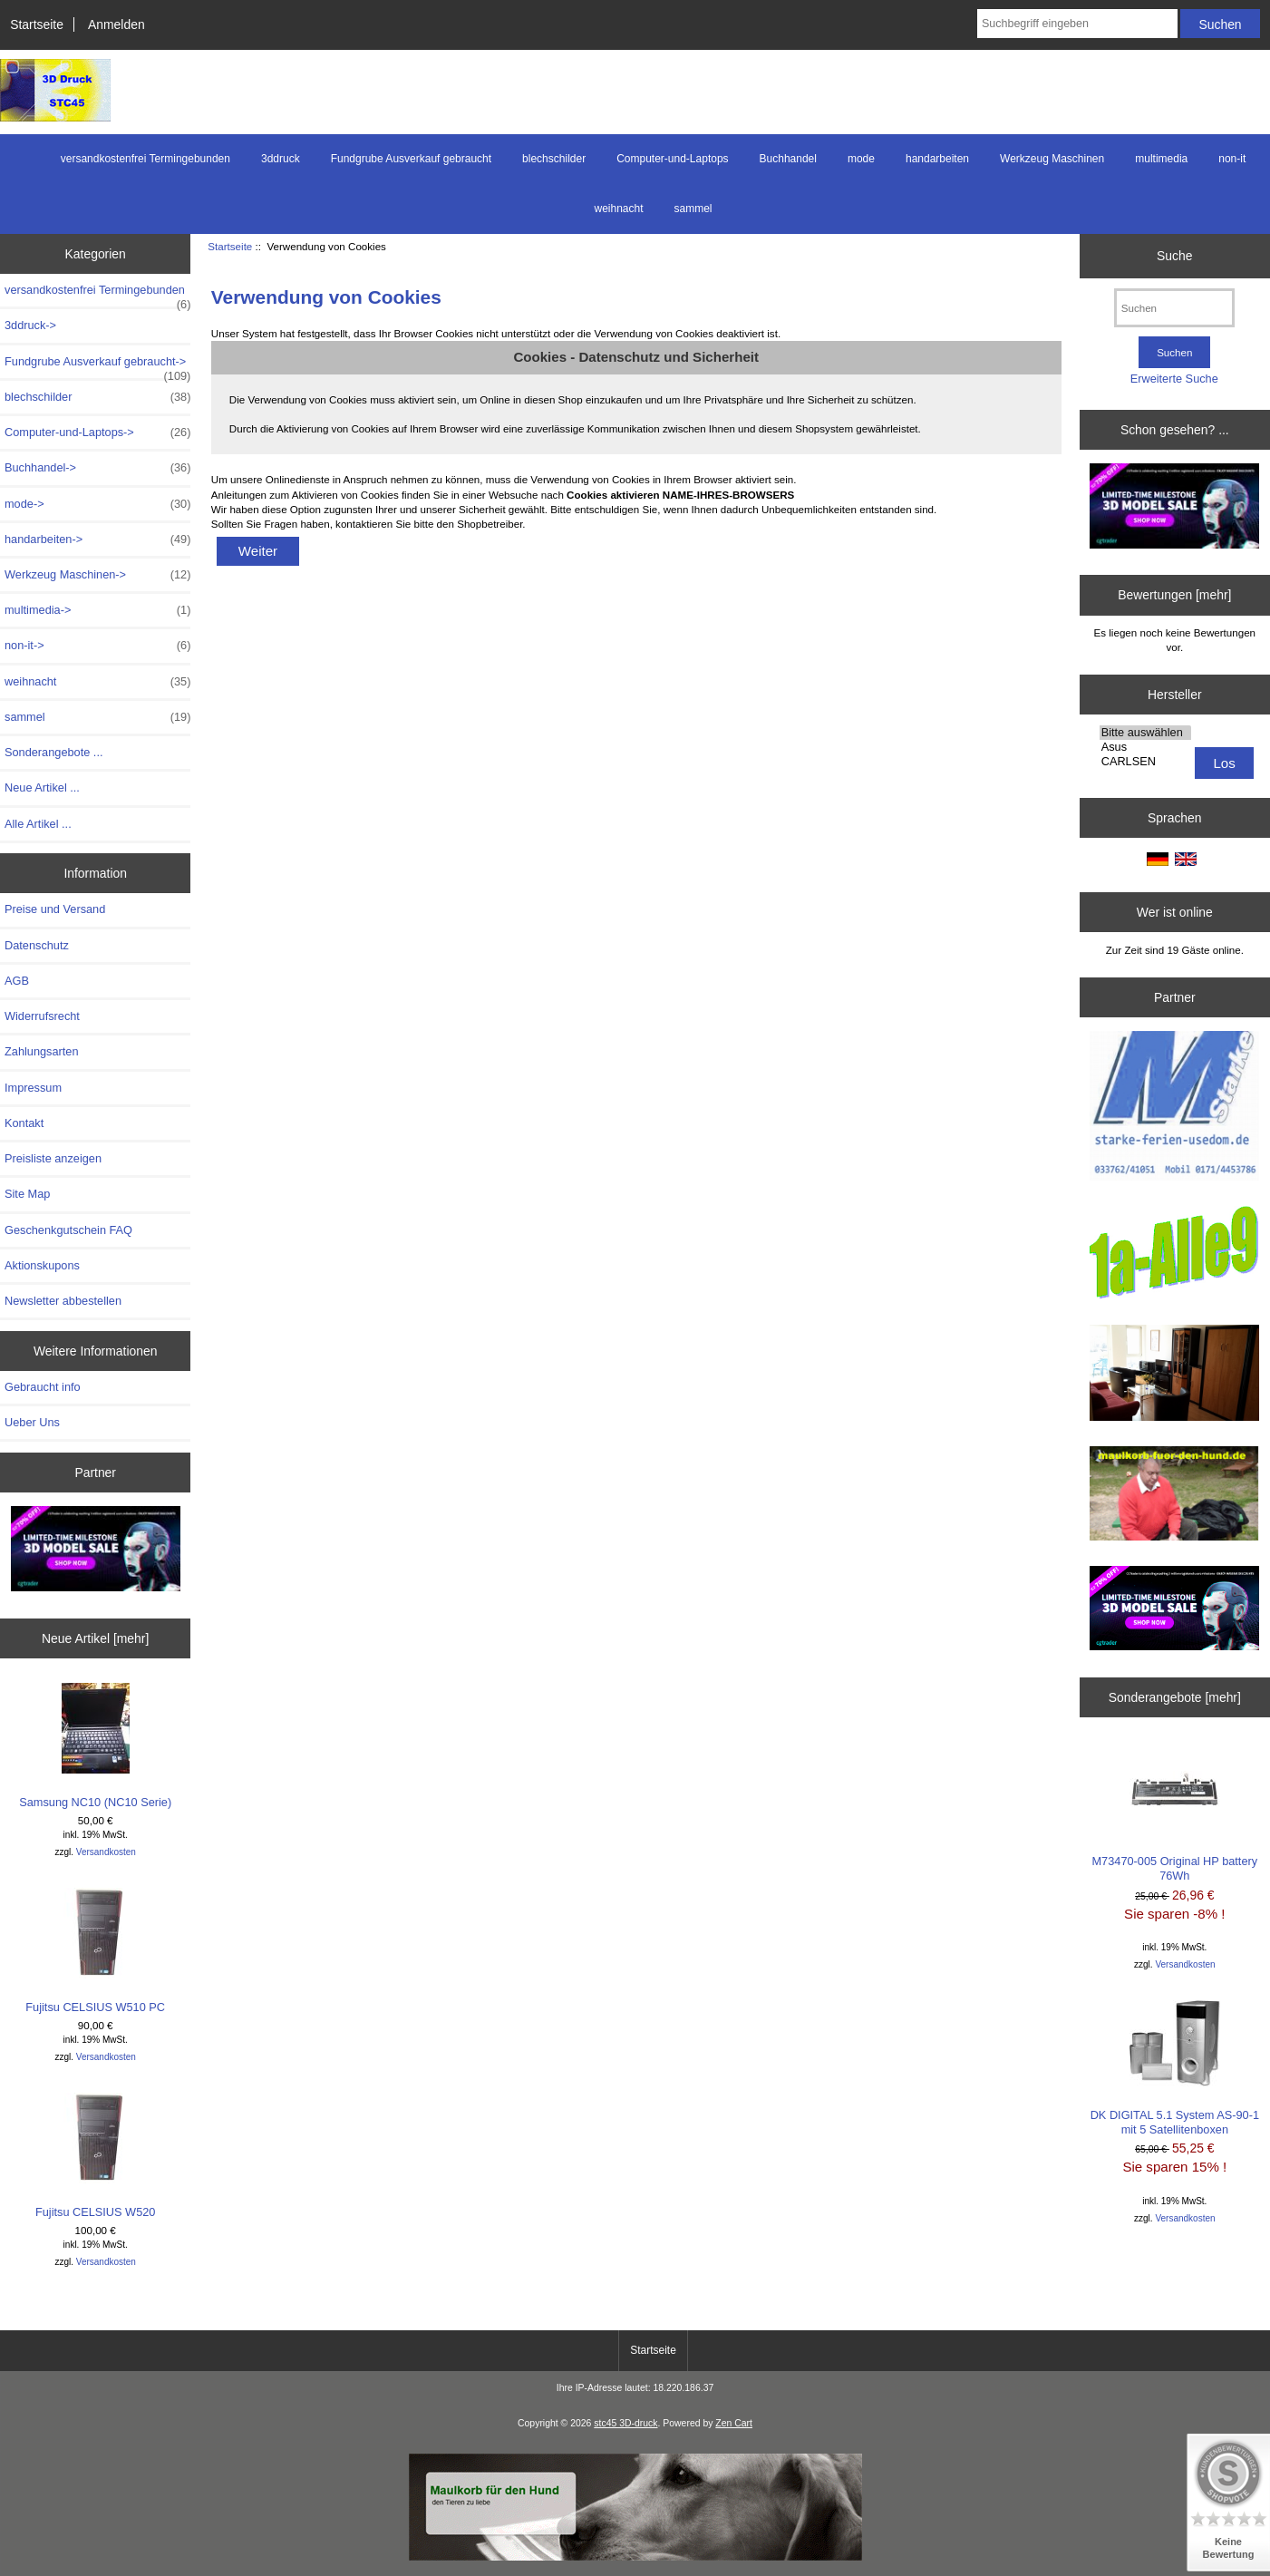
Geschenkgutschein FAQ (68, 1230)
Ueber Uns (32, 1422)
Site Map (27, 1194)
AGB (17, 980)
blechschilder (554, 158)
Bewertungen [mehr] (1174, 595)
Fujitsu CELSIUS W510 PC (95, 1951)
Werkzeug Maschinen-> (97, 575)
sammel (693, 208)
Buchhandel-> (97, 468)
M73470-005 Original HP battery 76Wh (1175, 1812)
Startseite (36, 24)
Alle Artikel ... (38, 824)
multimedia (1161, 158)
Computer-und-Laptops (672, 158)
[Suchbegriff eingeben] (1077, 23)
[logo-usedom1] (1174, 1108)
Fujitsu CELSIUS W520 (95, 2156)
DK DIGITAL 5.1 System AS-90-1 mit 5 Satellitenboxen (1175, 2068)
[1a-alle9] (1174, 1254)
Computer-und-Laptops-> (97, 432)
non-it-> (97, 645)
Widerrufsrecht (42, 1016)
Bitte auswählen (1145, 732)
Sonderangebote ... (53, 752)
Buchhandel (788, 158)
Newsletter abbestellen (63, 1300)
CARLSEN (1145, 761)
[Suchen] (1174, 307)
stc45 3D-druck (625, 2423)
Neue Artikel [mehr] (95, 1638)
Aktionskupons (42, 1265)
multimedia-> (97, 610)
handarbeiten (937, 158)
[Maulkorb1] (635, 2556)
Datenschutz (37, 945)
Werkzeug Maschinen (1052, 158)
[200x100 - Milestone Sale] (95, 1551)
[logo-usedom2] (1174, 1375)
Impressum (33, 1087)
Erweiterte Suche (1174, 378)
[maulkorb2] (1174, 1495)
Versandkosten (106, 1852)
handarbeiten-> (97, 539)
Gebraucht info (43, 1387)
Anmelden (116, 24)
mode (861, 158)
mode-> (97, 504)
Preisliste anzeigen (53, 1158)
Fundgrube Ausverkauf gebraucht (411, 158)
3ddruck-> (30, 325)
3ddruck (280, 158)
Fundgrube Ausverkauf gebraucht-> (97, 366)
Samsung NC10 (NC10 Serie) (95, 1746)
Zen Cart (733, 2423)
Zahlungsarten (42, 1051)
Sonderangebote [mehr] (1175, 1697)
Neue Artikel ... (42, 787)
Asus (1145, 747)
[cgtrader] (1174, 1609)
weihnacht (618, 208)
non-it (1232, 158)
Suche (1174, 255)
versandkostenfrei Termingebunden (145, 158)
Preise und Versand (55, 909)
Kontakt (24, 1123)
